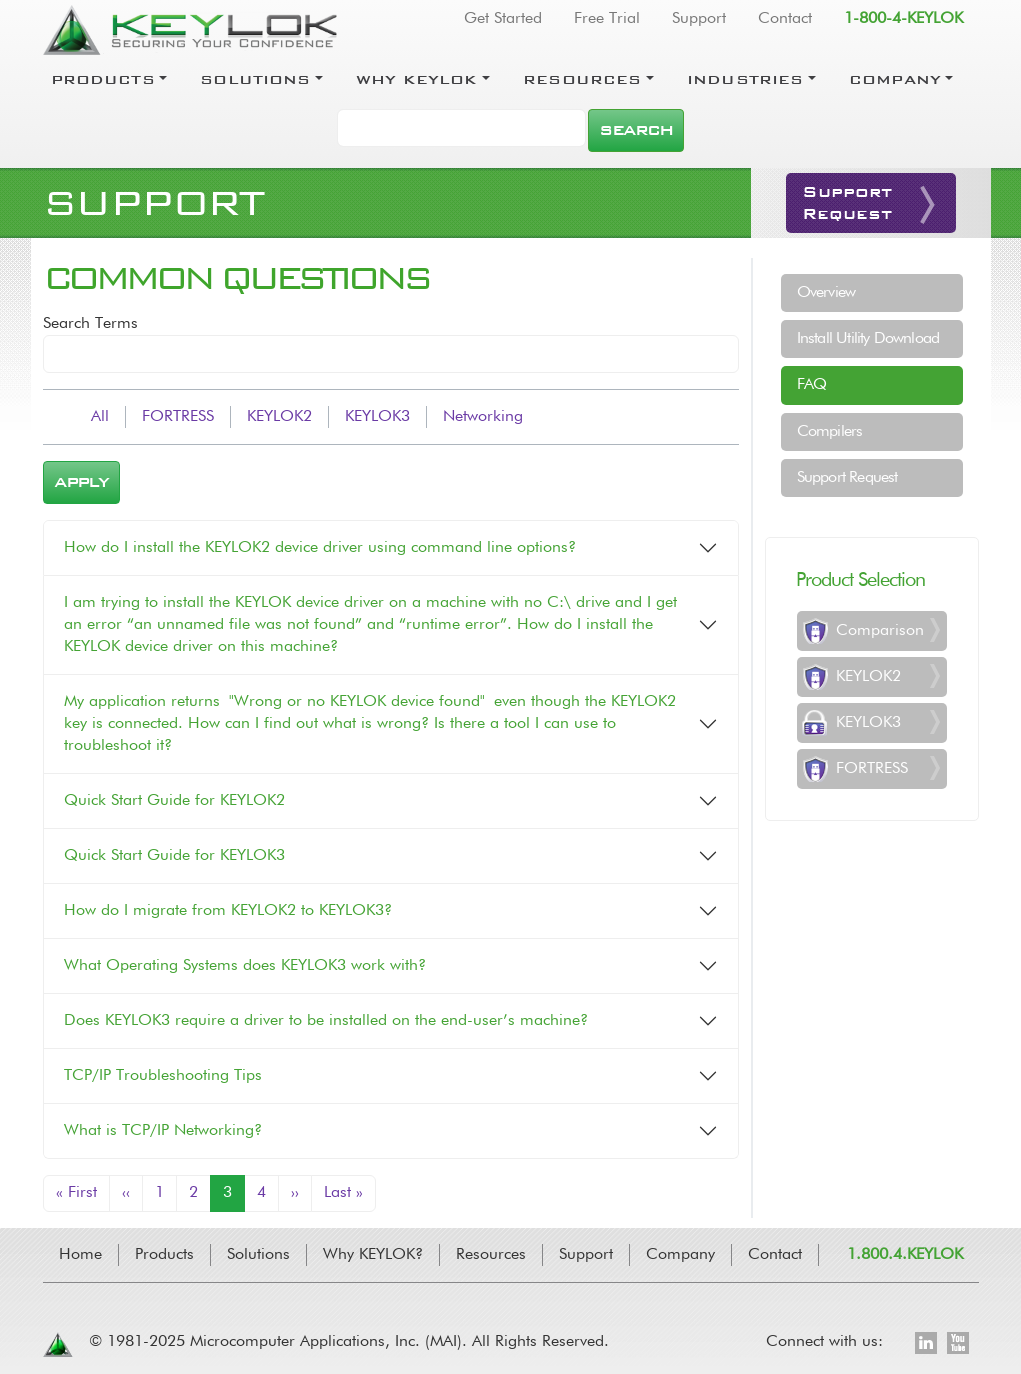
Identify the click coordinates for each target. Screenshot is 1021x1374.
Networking (483, 417)
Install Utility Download (868, 339)
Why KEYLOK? (373, 1255)
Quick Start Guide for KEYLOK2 (174, 801)
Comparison (880, 631)
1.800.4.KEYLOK (905, 1255)
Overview (826, 293)
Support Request (847, 478)
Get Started (503, 19)
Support (699, 19)
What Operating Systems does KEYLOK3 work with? (245, 966)
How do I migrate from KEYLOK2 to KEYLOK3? (228, 911)
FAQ (812, 385)
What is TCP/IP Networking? (163, 1131)
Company (895, 79)
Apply (81, 482)
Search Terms (90, 324)
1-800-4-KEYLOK (903, 19)
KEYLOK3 (377, 417)
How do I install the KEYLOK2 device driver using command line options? (320, 548)
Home (80, 1255)
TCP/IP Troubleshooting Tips (163, 1076)
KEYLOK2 (279, 417)
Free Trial (607, 19)
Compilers (830, 432)
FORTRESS (178, 417)
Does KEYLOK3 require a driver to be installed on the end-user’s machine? (326, 1021)
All (100, 417)
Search (635, 130)
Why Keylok (417, 79)
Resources (582, 79)
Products (103, 79)
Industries (745, 79)
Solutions (255, 79)
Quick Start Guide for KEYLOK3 (174, 856)
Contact (785, 19)
